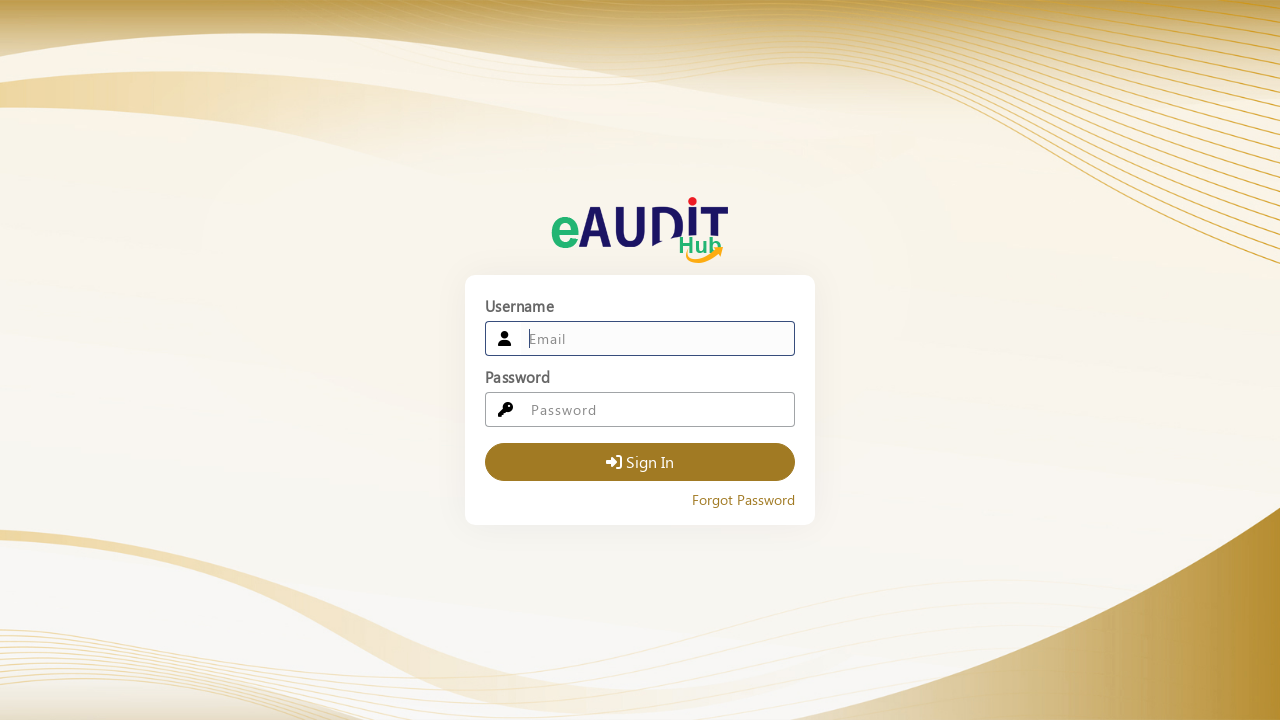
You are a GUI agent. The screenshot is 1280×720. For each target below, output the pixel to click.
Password (517, 377)
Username (519, 306)
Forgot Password (743, 499)
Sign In (640, 461)
